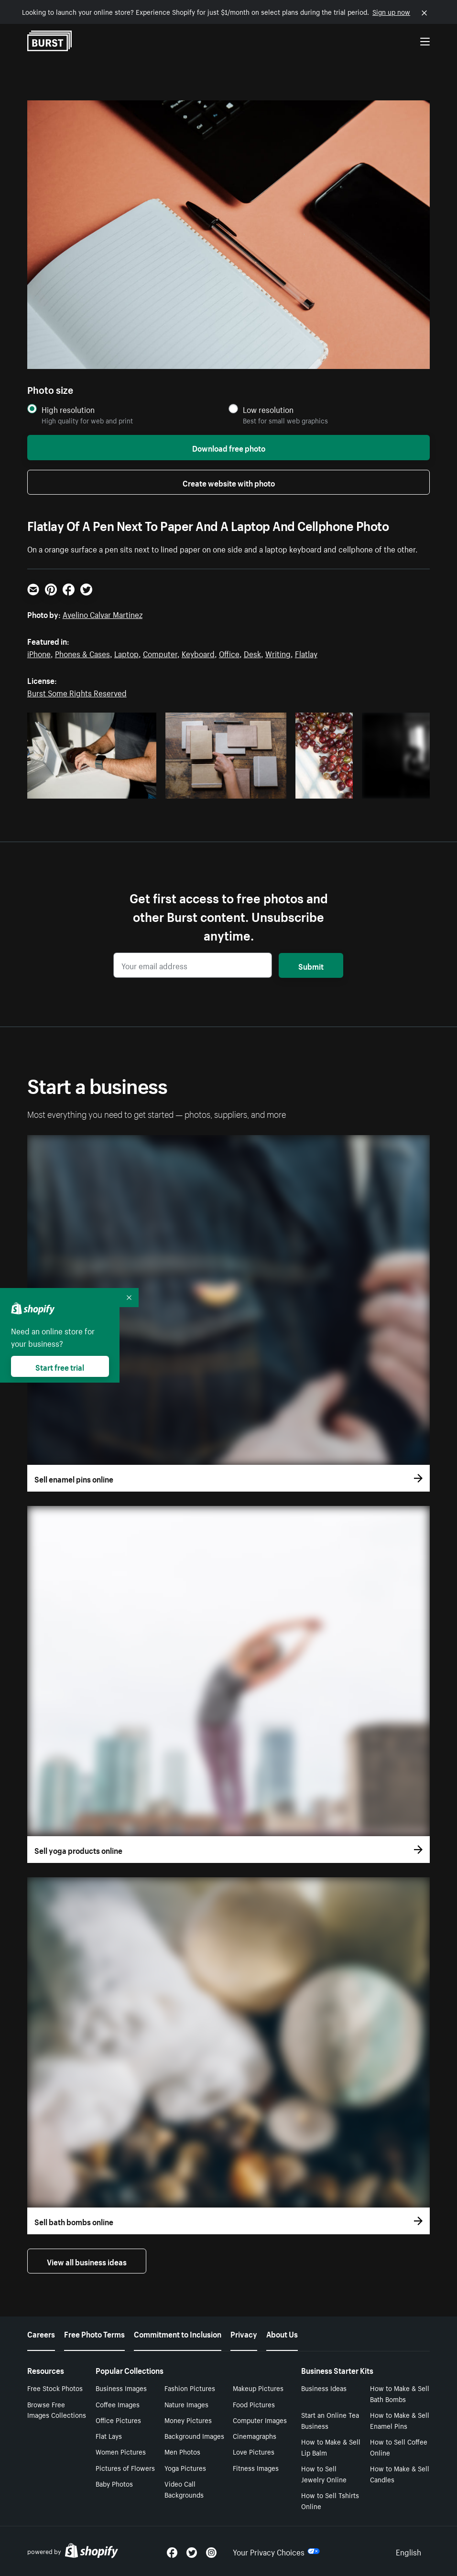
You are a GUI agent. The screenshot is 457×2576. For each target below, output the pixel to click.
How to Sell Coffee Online (398, 2446)
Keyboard (198, 653)
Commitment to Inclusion (177, 2333)
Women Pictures (121, 2451)
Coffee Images (118, 2404)
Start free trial (59, 1366)
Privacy (243, 2333)
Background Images (194, 2435)
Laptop (126, 653)
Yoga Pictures (185, 2467)
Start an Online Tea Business (330, 2420)
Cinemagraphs (254, 2435)
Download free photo (228, 447)
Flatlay (306, 653)
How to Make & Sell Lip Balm (330, 2446)
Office (229, 653)
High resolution (68, 409)
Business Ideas (324, 2387)
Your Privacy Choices (276, 2551)
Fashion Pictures (189, 2387)
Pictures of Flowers (125, 2467)
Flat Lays (109, 2435)
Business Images (121, 2387)
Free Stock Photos (55, 2387)
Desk (252, 653)
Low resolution (268, 409)
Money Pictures (188, 2419)
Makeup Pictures (258, 2387)
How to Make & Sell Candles (399, 2473)
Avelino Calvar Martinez (102, 613)
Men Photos (182, 2451)
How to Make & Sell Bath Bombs (399, 2393)
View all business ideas (87, 2261)
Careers (41, 2333)
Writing (278, 653)
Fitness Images (256, 2467)
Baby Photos (114, 2483)
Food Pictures (254, 2404)
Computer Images (260, 2419)
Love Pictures (253, 2451)
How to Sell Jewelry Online (324, 2473)
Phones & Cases (82, 653)
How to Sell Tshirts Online (330, 2500)
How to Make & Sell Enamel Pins (399, 2420)
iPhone (39, 653)
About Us (282, 2333)
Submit (311, 965)
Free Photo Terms (94, 2333)
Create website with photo (229, 482)
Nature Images (186, 2404)
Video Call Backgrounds (184, 2489)
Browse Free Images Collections (56, 2409)
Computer (160, 653)
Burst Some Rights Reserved (77, 692)
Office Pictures (118, 2419)
